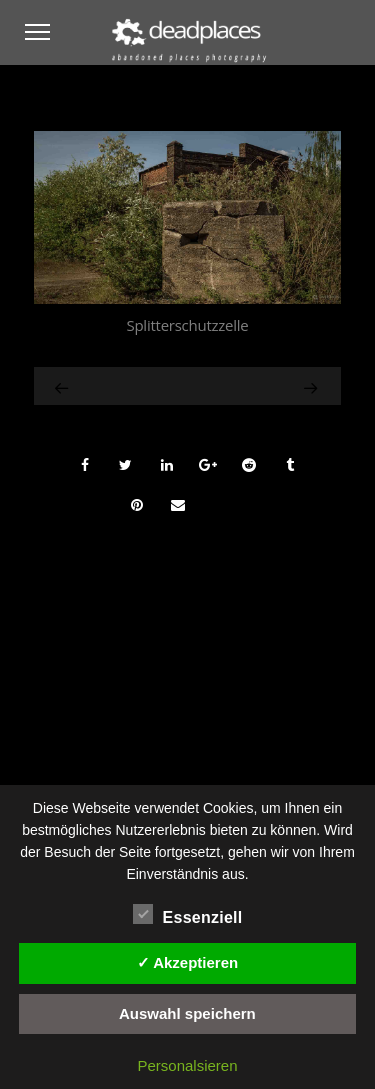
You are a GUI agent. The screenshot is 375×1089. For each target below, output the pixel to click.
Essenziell (188, 915)
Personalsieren (187, 1065)
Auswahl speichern (187, 1013)
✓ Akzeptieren (188, 962)
